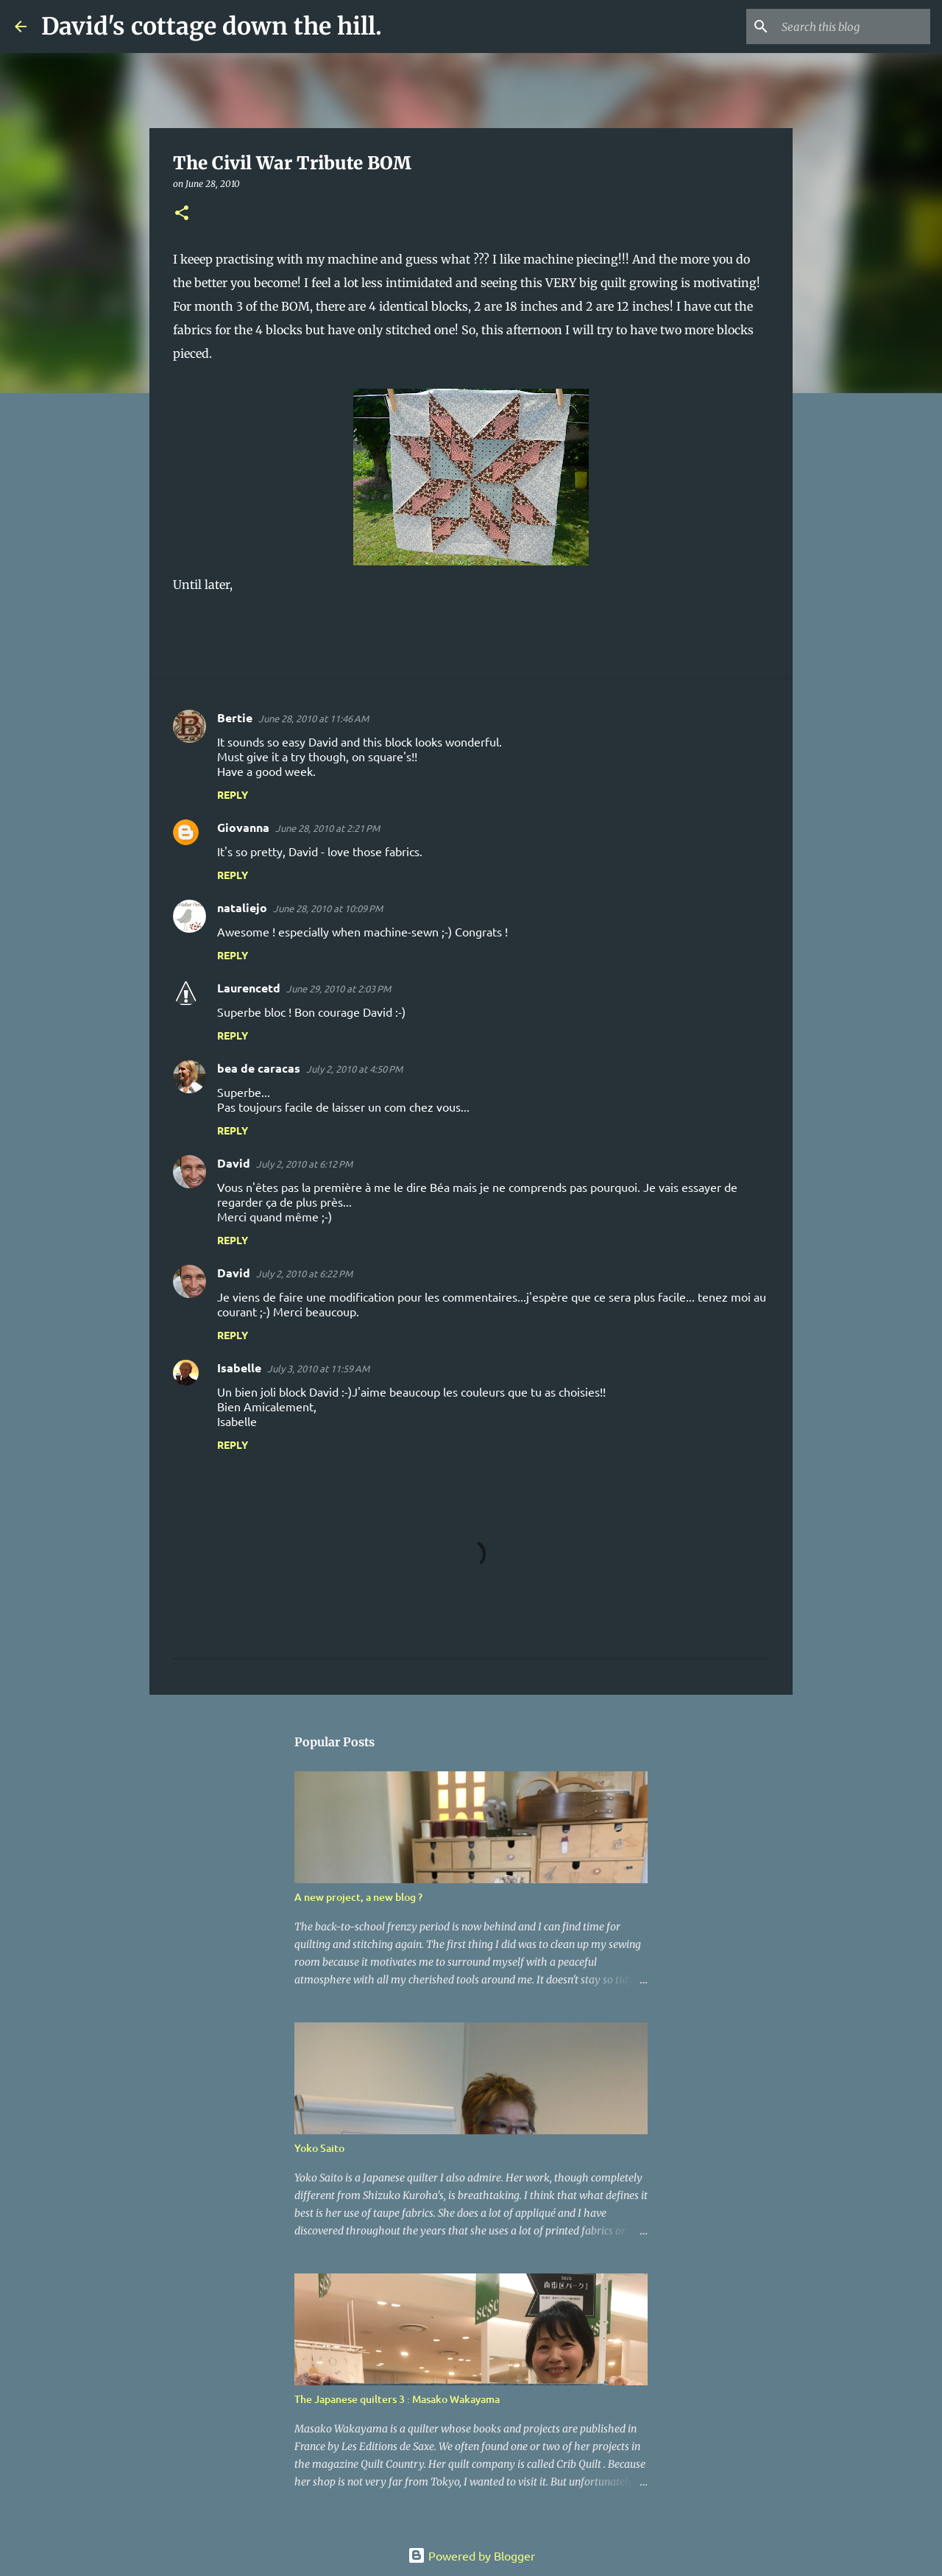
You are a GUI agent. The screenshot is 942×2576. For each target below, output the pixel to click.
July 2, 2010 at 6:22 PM (304, 1273)
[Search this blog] (853, 26)
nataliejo (242, 907)
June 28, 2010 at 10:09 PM (328, 908)
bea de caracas (258, 1068)
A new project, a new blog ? (358, 1897)
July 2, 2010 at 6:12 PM (304, 1163)
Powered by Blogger (471, 2555)
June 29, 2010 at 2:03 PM (338, 988)
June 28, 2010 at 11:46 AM (313, 718)
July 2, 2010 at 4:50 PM (354, 1068)
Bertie (234, 717)
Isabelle (239, 1367)
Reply (232, 794)
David (233, 1163)
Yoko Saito (319, 2148)
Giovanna (243, 827)
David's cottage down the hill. (211, 26)
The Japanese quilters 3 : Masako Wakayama (397, 2399)
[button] (182, 214)
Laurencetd (248, 987)
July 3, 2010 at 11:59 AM (318, 1368)
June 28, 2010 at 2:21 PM (327, 828)
